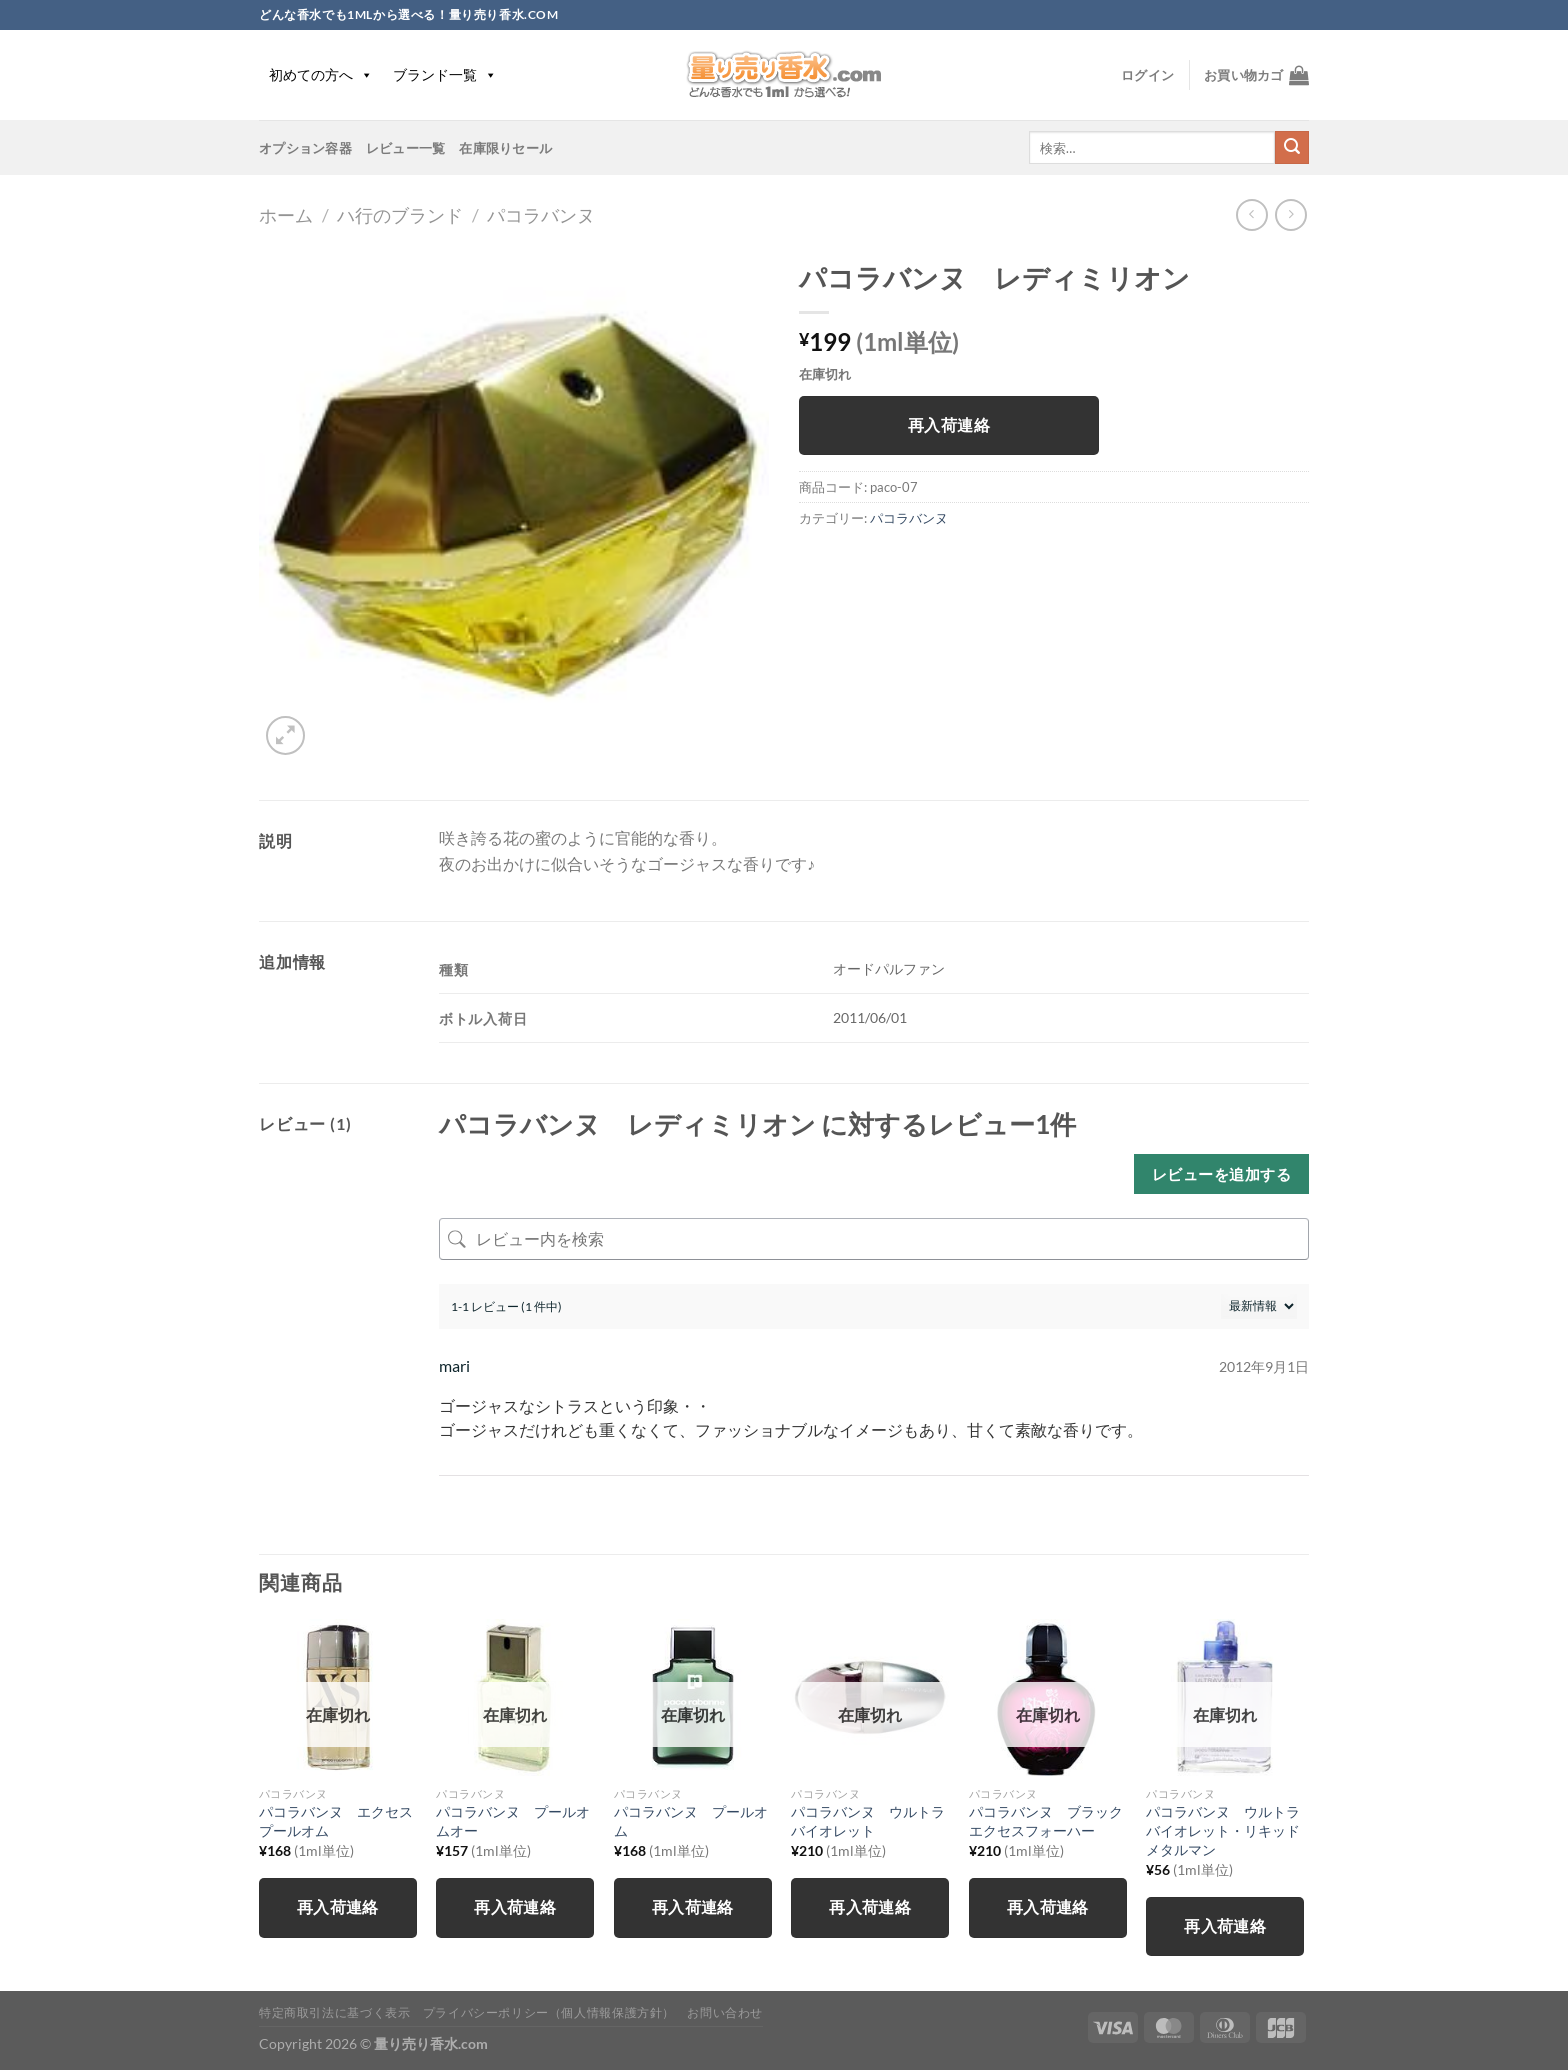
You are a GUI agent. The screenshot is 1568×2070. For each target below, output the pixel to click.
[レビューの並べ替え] (1259, 1306)
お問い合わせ (725, 2012)
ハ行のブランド (400, 215)
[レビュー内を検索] (874, 1239)
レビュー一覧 (406, 148)
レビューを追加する (1221, 1174)
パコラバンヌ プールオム (691, 1821)
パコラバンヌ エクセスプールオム (336, 1821)
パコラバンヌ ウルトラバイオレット (868, 1821)
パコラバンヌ (541, 215)
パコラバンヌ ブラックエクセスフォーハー (1046, 1821)
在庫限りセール (505, 148)
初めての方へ (321, 74)
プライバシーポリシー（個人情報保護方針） (549, 2012)
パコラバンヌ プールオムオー (513, 1821)
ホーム (286, 215)
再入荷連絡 (949, 425)
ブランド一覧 (445, 74)
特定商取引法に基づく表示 (334, 2012)
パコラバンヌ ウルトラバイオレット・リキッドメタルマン (1223, 1830)
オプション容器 (305, 148)
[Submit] (1292, 148)
